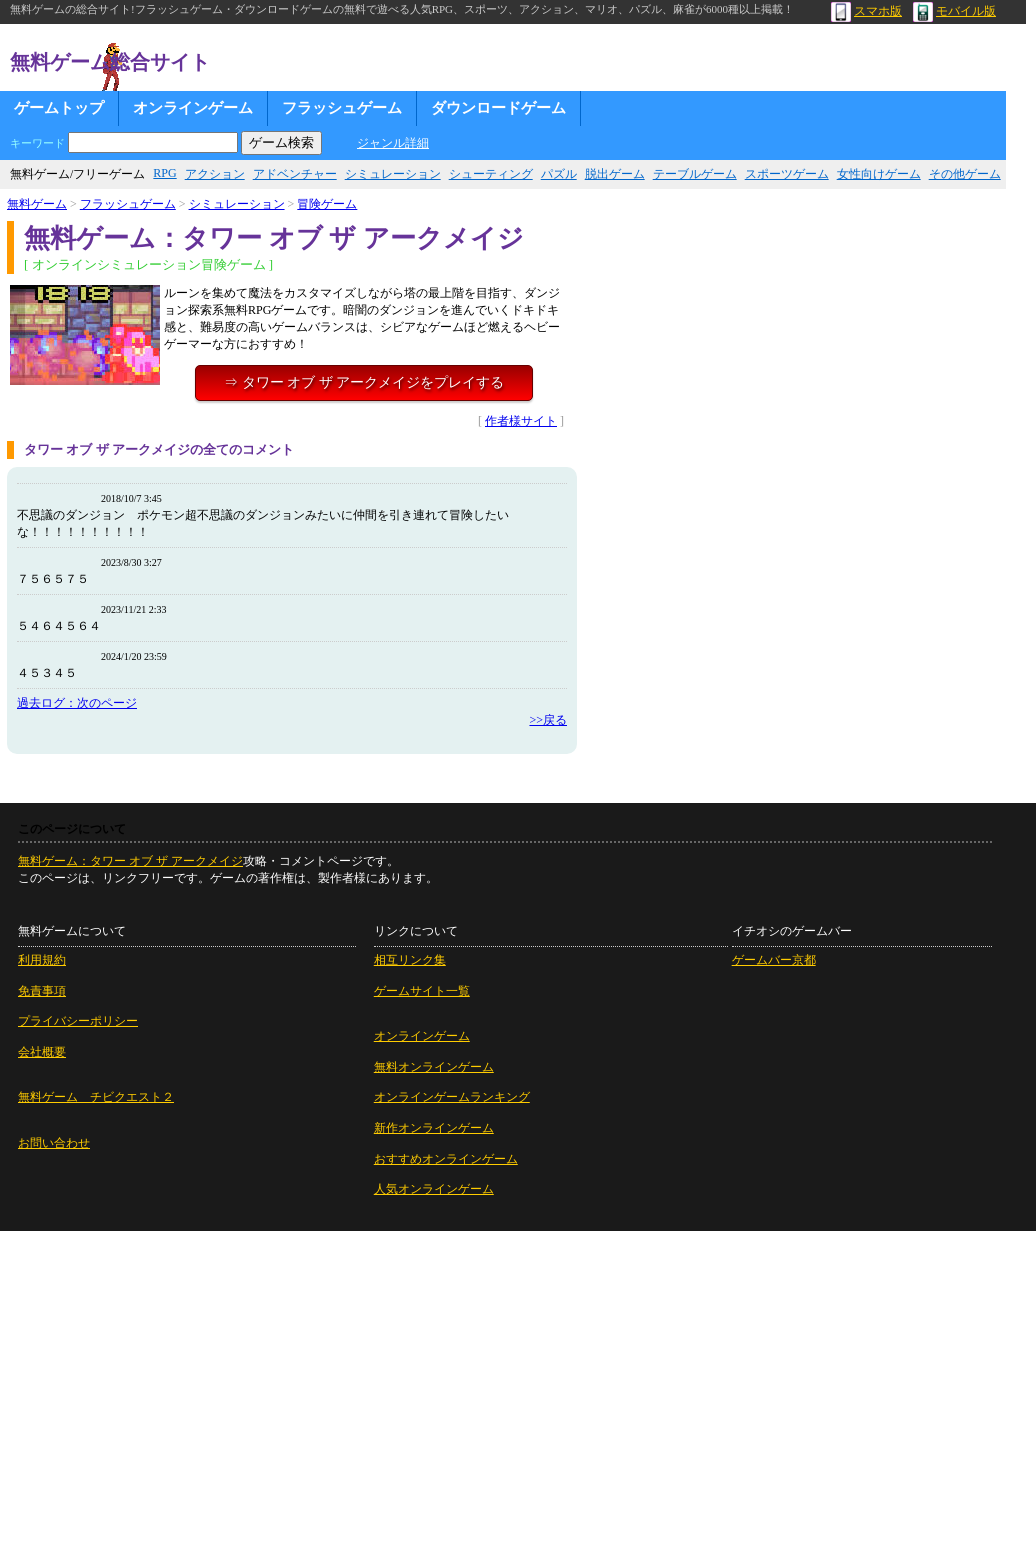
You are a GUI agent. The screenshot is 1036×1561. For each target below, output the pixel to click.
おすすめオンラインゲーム (446, 1159)
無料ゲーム (37, 204)
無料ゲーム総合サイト (110, 62)
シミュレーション (393, 174)
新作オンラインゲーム (434, 1128)
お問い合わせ (54, 1143)
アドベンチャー (295, 174)
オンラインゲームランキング (452, 1097)
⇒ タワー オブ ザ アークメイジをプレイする (364, 382)
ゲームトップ (59, 108)
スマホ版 (866, 11)
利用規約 (42, 960)
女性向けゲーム (879, 174)
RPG (164, 173)
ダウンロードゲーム (498, 108)
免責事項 (42, 991)
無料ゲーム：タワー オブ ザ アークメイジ (130, 861)
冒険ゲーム (327, 204)
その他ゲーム (965, 174)
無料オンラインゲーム (434, 1067)
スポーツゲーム (787, 174)
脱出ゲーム (615, 174)
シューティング (491, 174)
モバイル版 (954, 11)
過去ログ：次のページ (77, 703)
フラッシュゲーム (342, 108)
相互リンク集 (410, 960)
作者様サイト (521, 421)
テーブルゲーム (695, 174)
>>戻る (548, 720)
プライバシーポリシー (78, 1021)
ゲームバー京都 (774, 960)
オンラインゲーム (193, 108)
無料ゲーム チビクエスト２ (96, 1097)
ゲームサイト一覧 (422, 991)
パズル (559, 174)
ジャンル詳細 (393, 143)
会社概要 (42, 1052)
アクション (215, 174)
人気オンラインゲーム (434, 1189)
